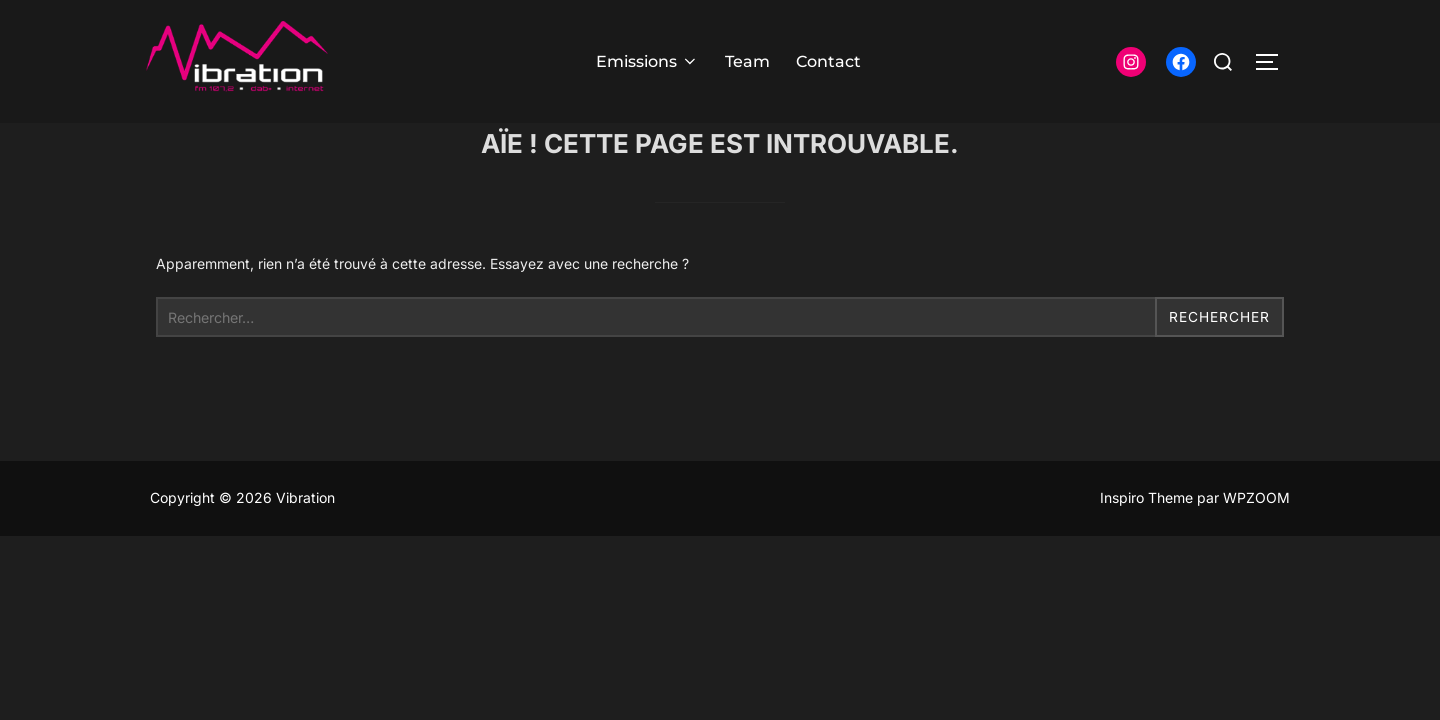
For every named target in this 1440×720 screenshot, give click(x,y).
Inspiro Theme (1146, 537)
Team (747, 61)
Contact (828, 61)
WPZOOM (1256, 537)
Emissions (647, 61)
